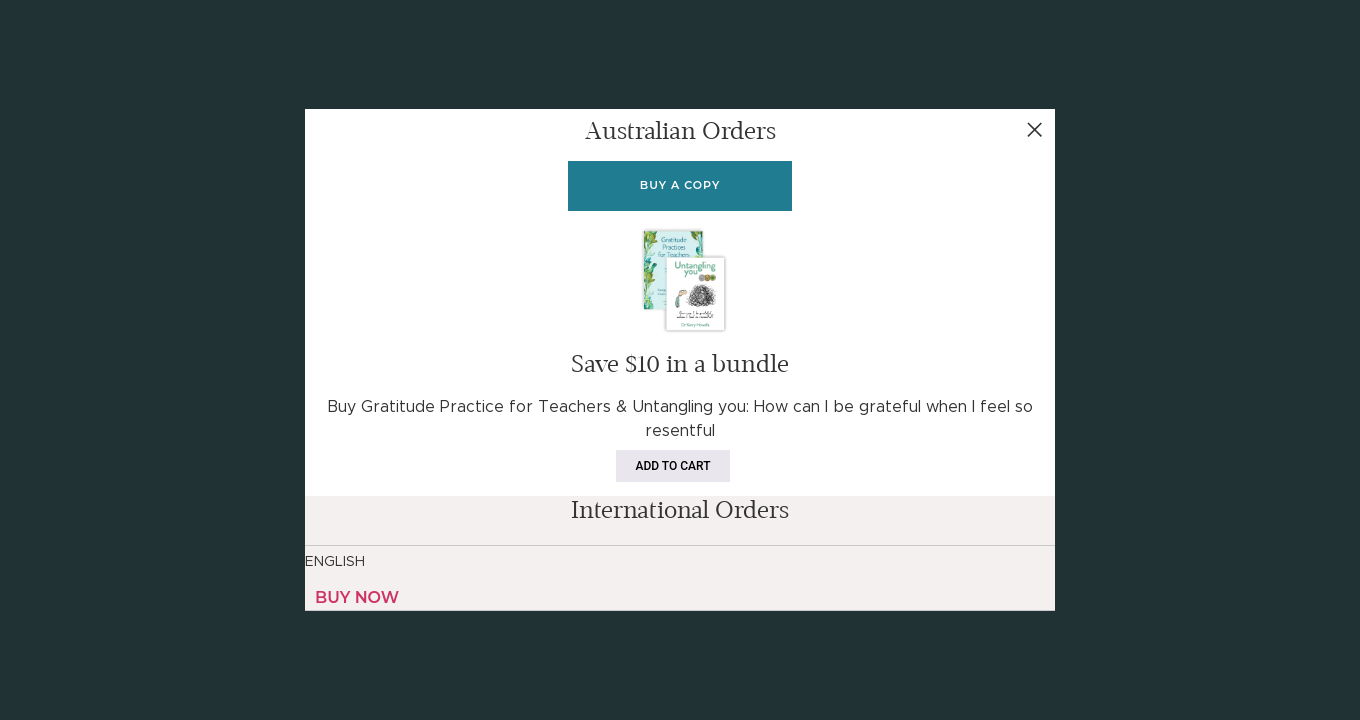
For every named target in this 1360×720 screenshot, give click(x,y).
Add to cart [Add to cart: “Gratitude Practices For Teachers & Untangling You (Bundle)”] (673, 466)
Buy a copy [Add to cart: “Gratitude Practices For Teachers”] (680, 185)
